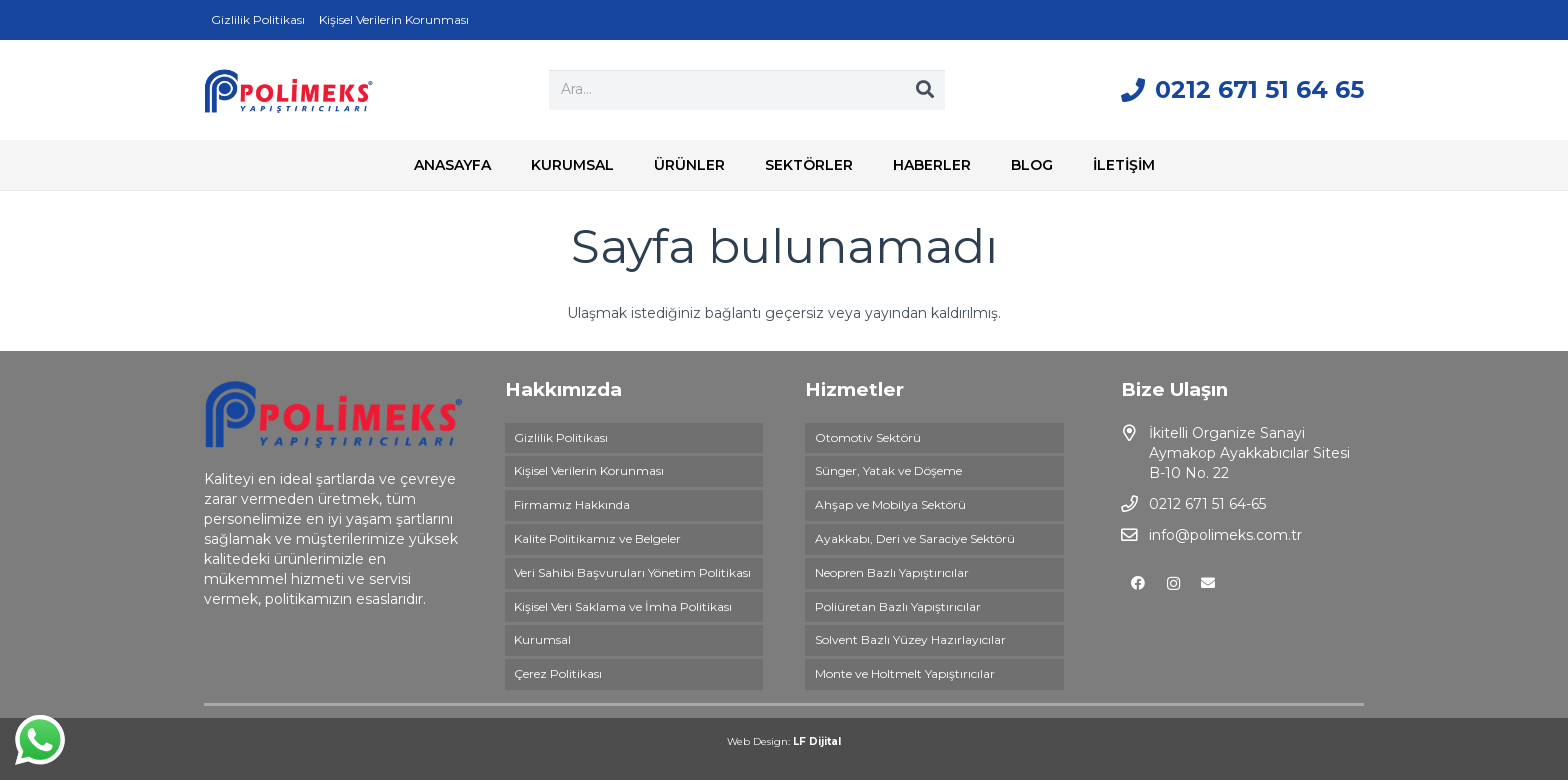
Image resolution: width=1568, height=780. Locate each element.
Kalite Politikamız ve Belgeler (597, 538)
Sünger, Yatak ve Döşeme (888, 470)
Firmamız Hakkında (572, 504)
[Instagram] (1173, 583)
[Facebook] (1138, 583)
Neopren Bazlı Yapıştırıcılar (892, 572)
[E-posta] (1208, 583)
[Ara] (925, 90)
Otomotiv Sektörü (868, 437)
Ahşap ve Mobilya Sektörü (890, 504)
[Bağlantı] (288, 90)
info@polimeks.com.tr (1225, 535)
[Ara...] (747, 89)
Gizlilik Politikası (561, 437)
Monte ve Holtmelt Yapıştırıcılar (905, 673)
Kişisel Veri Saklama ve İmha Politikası (623, 606)
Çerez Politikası (558, 673)
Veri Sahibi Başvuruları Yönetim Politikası (632, 572)
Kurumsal (542, 639)
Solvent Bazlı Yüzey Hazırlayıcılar (910, 639)
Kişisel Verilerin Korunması (589, 470)
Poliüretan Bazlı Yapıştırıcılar (898, 606)
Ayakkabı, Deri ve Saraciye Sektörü (915, 538)
